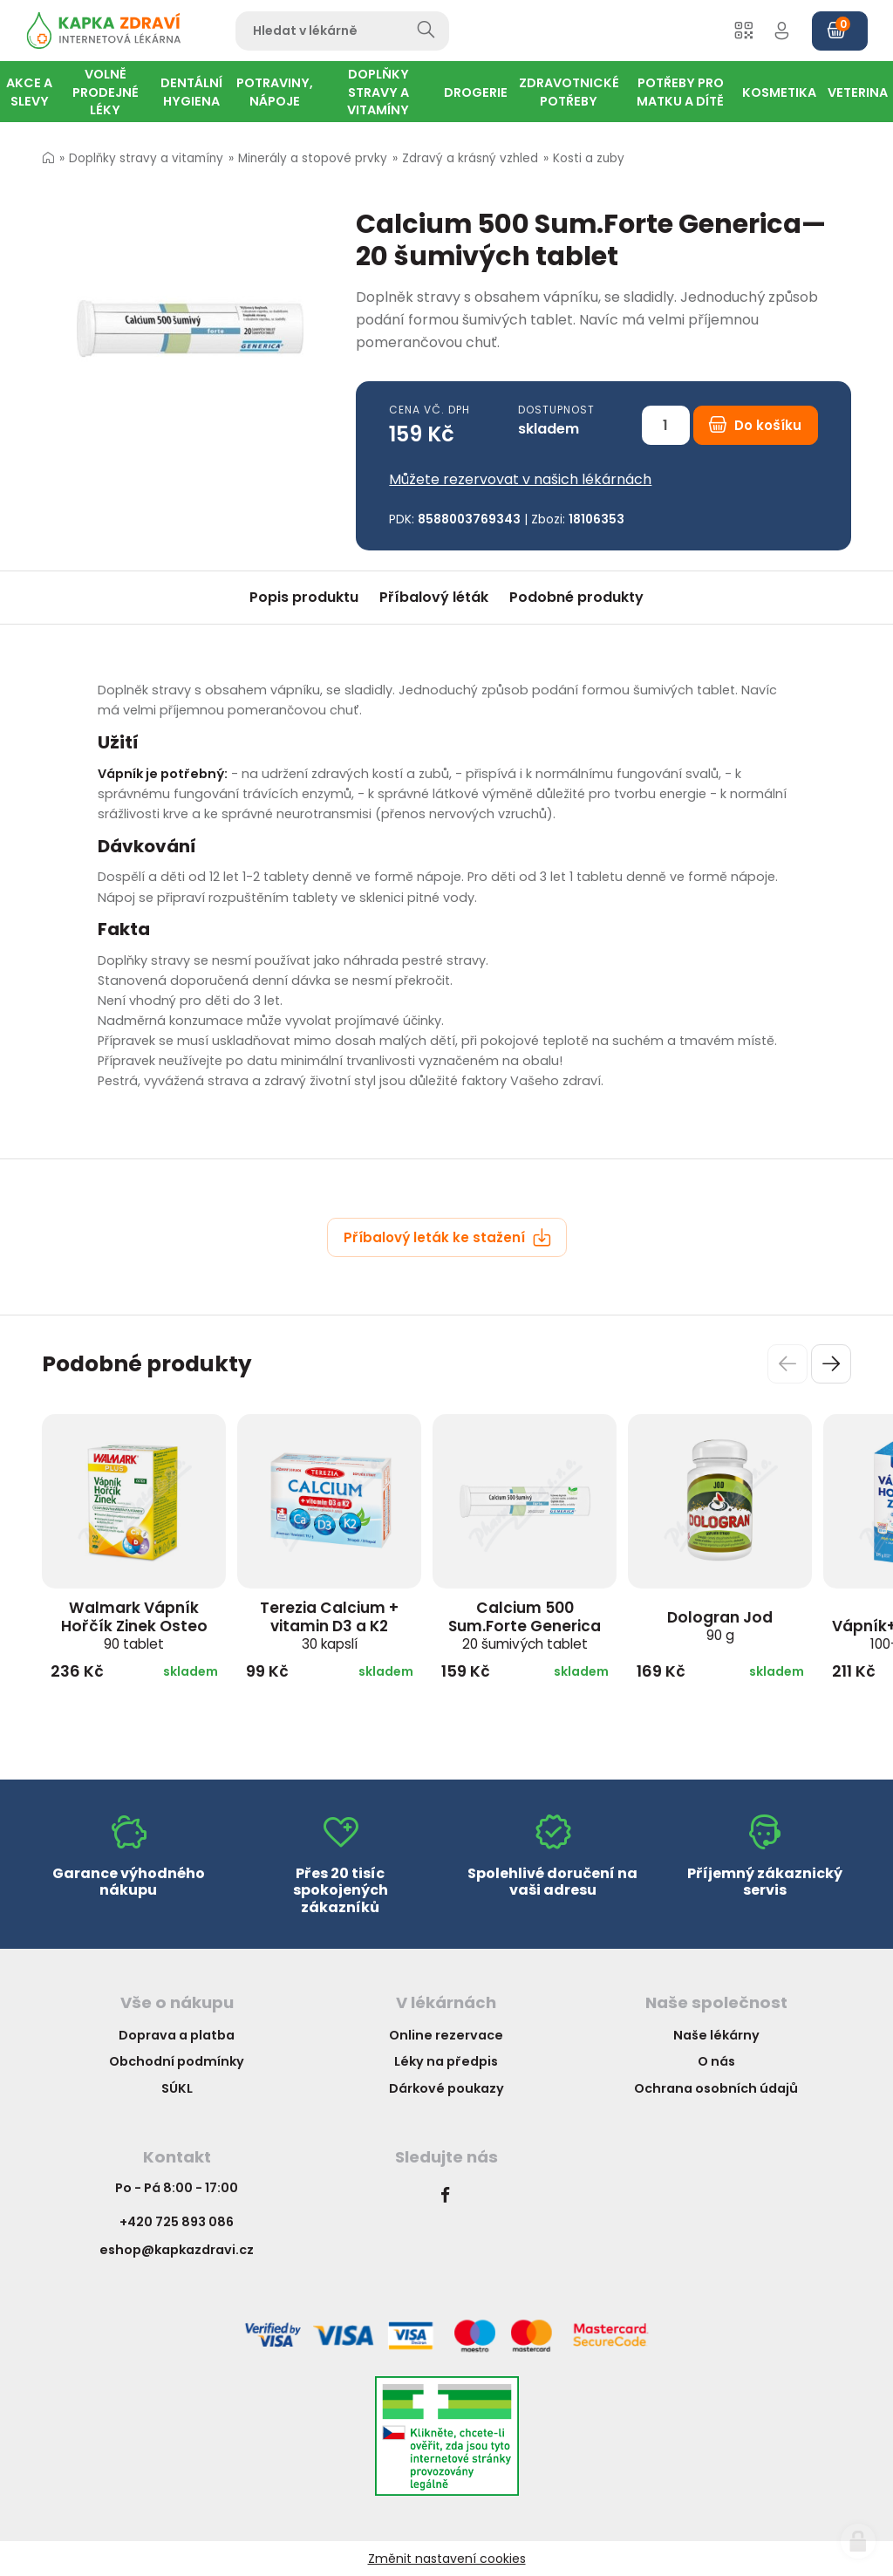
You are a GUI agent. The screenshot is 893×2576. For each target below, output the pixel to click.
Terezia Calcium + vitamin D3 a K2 (329, 1625)
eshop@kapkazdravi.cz (176, 2249)
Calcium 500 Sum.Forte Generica (524, 1625)
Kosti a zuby (588, 158)
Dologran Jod (720, 1626)
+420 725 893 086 (176, 2222)
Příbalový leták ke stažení (447, 1237)
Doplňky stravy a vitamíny (146, 158)
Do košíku (755, 425)
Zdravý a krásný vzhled (470, 158)
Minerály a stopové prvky (312, 158)
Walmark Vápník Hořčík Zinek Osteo (134, 1625)
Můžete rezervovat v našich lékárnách (520, 479)
